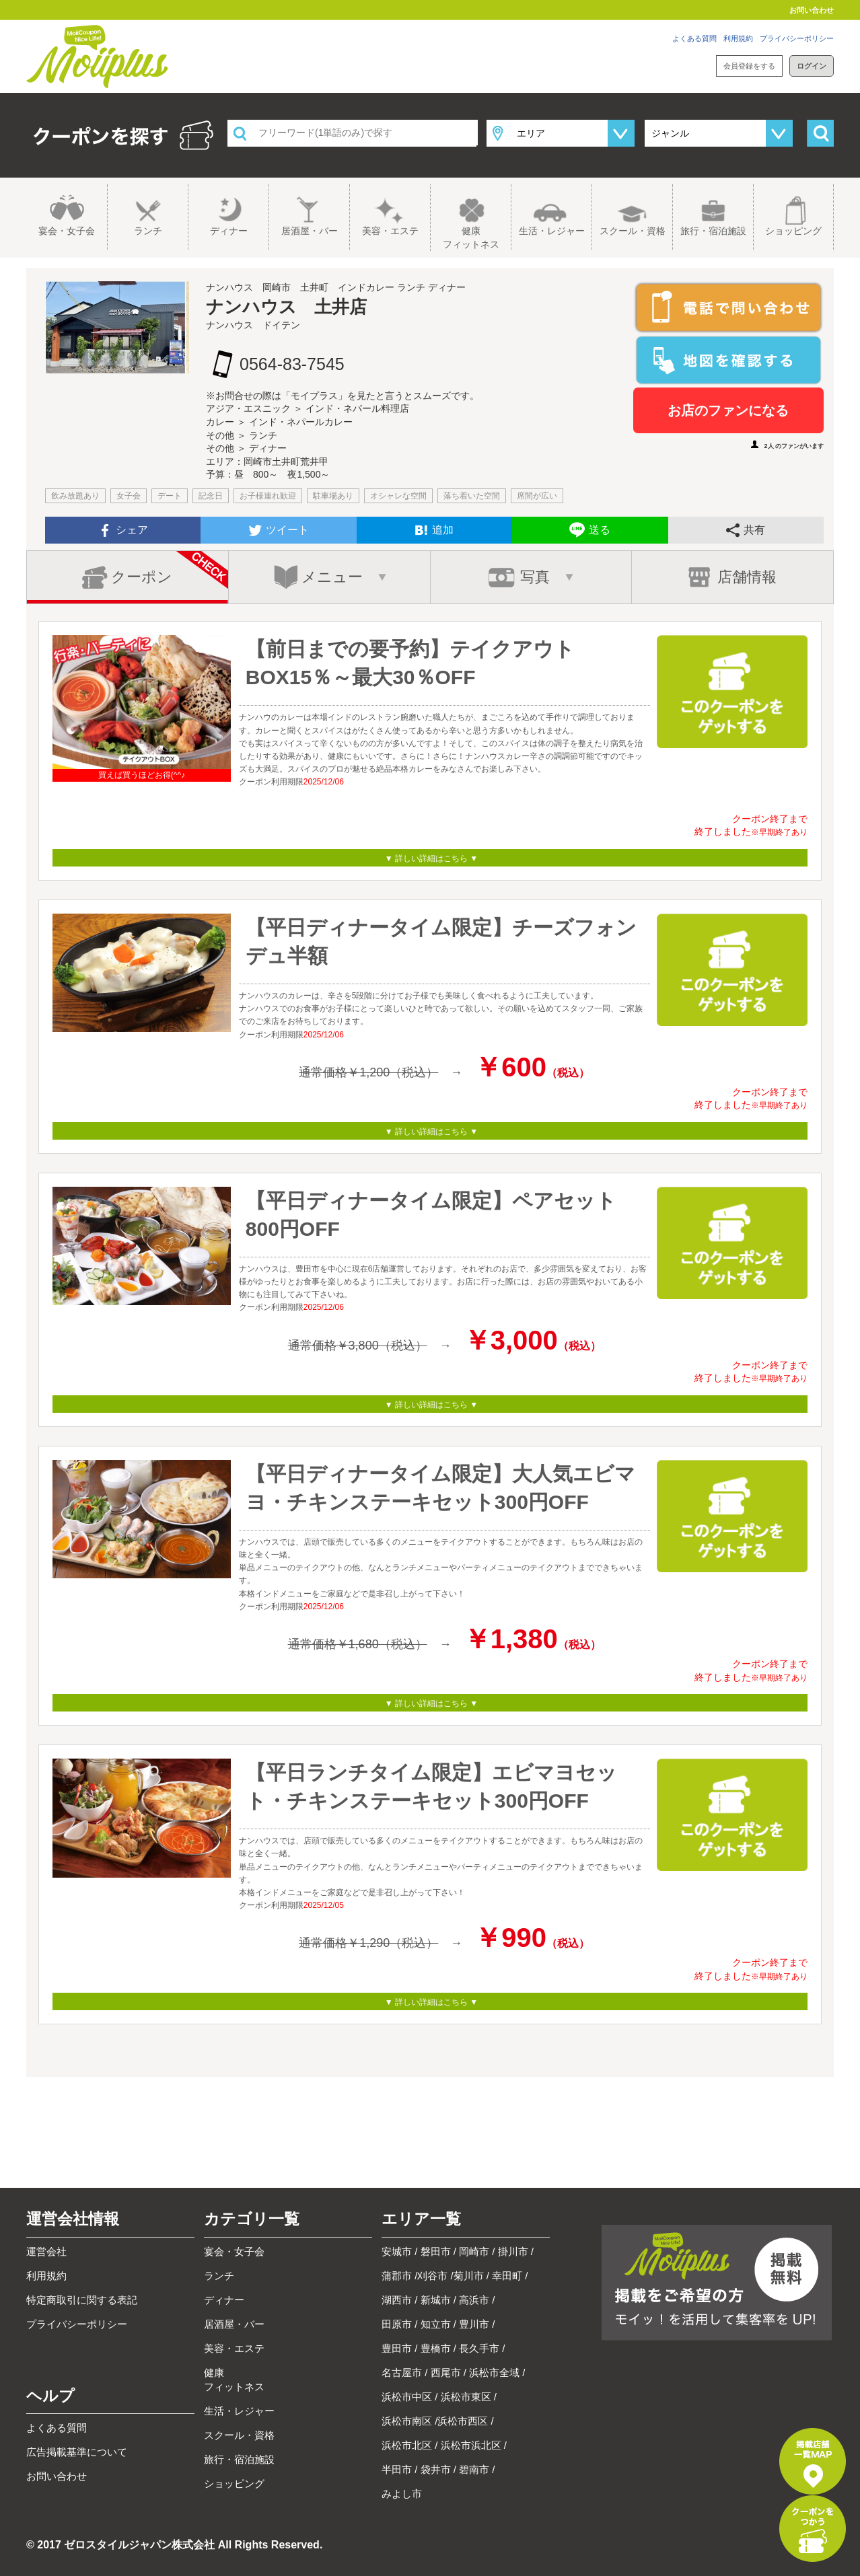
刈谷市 (432, 2275)
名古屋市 (402, 2372)
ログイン (811, 66)
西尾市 (446, 2372)
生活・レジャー (552, 230)
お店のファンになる (728, 410)
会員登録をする (749, 66)
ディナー (229, 230)
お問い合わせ (811, 10)
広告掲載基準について (76, 2452)
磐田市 (436, 2251)
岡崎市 (474, 2251)
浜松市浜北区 (471, 2445)
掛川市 (513, 2251)
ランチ (148, 230)
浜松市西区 (462, 2421)
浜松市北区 (407, 2445)
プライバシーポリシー (797, 38)
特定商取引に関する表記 (81, 2300)
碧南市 (474, 2469)
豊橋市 (436, 2348)
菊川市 (469, 2275)
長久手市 (479, 2348)
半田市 (397, 2469)
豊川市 (474, 2324)
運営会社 (46, 2251)
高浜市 (474, 2300)
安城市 (397, 2251)
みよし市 (402, 2493)
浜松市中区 (407, 2396)
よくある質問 (694, 38)
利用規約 (738, 38)
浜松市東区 (466, 2396)
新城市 (436, 2300)
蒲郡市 (397, 2275)
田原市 (397, 2324)
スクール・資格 (633, 230)
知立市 (436, 2324)
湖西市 (397, 2300)
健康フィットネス (471, 237)
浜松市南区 (407, 2421)
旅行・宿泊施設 (713, 230)
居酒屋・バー (309, 230)
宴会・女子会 (66, 230)
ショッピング (793, 230)
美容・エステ (390, 230)
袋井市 (436, 2469)
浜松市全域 (494, 2372)
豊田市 (397, 2348)
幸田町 (507, 2275)
